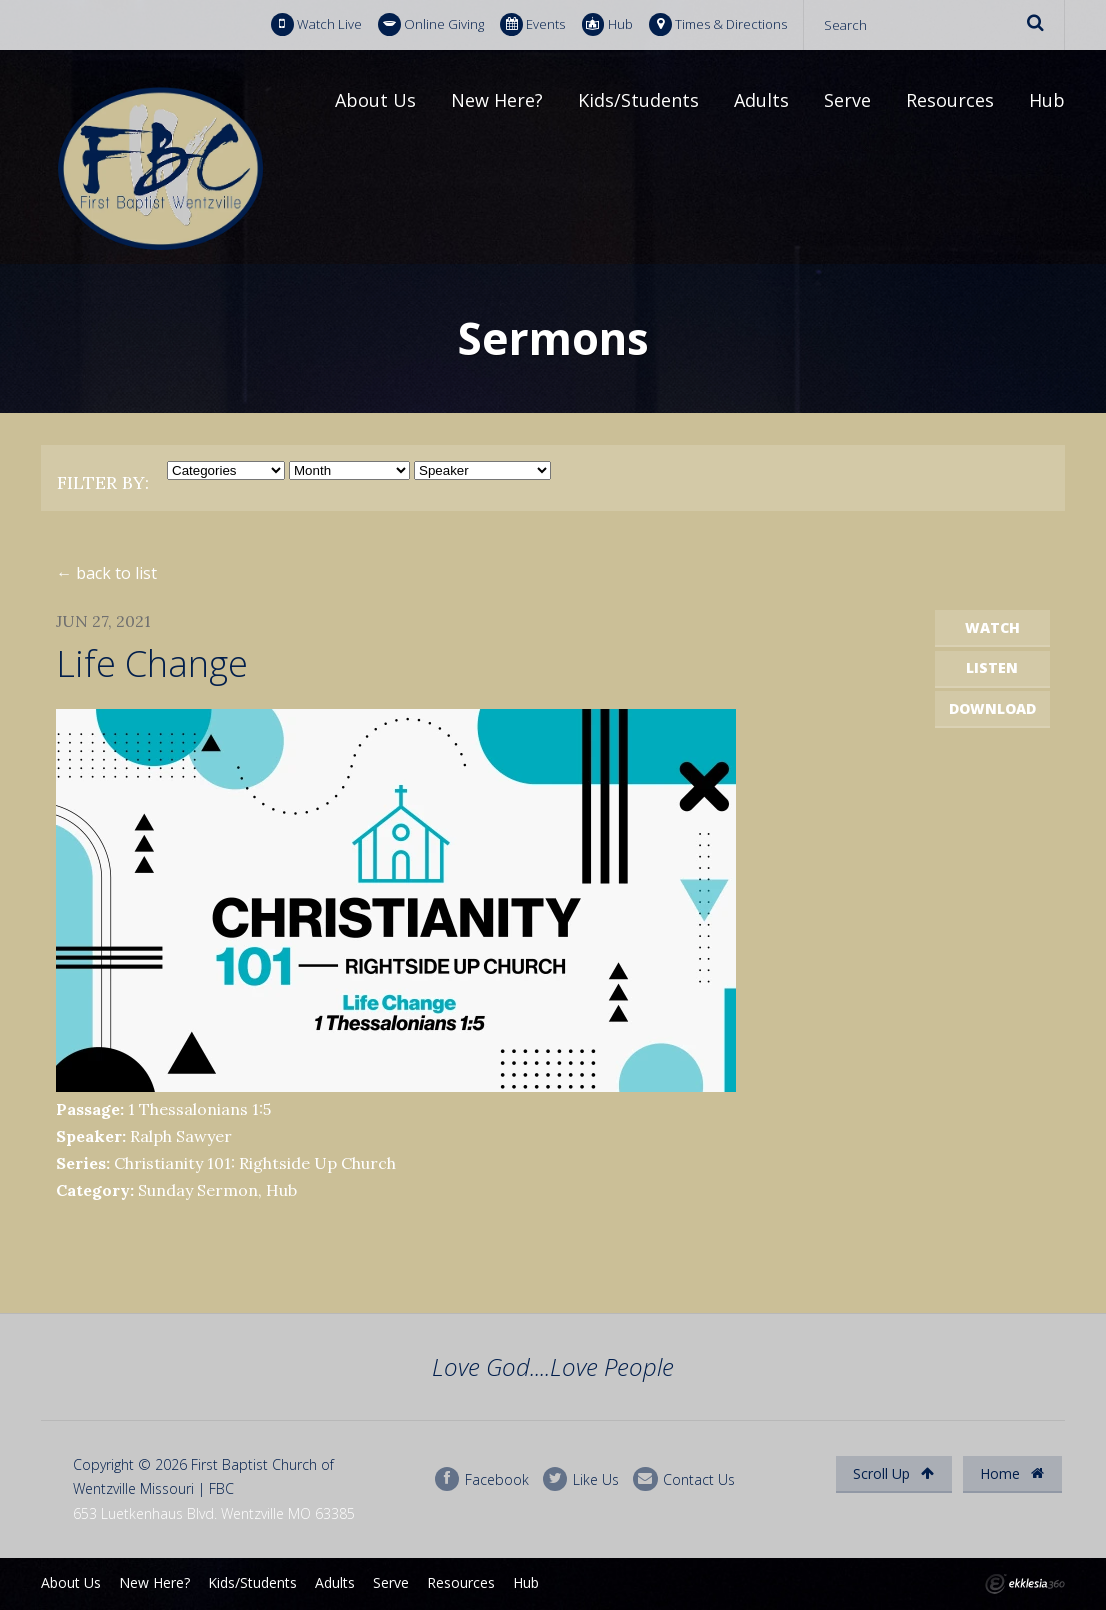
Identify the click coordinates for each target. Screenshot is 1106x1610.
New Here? (497, 100)
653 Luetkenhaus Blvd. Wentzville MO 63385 (214, 1513)
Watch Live (316, 24)
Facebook (482, 1479)
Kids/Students (638, 100)
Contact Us (684, 1479)
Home (1012, 1473)
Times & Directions (718, 24)
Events (532, 24)
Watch (992, 627)
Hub (607, 24)
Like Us (581, 1479)
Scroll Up (893, 1473)
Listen (992, 667)
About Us (375, 100)
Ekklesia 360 (1025, 1584)
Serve (847, 100)
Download (992, 708)
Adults (761, 100)
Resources (950, 100)
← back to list (106, 573)
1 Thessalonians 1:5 (199, 1109)
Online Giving (431, 24)
